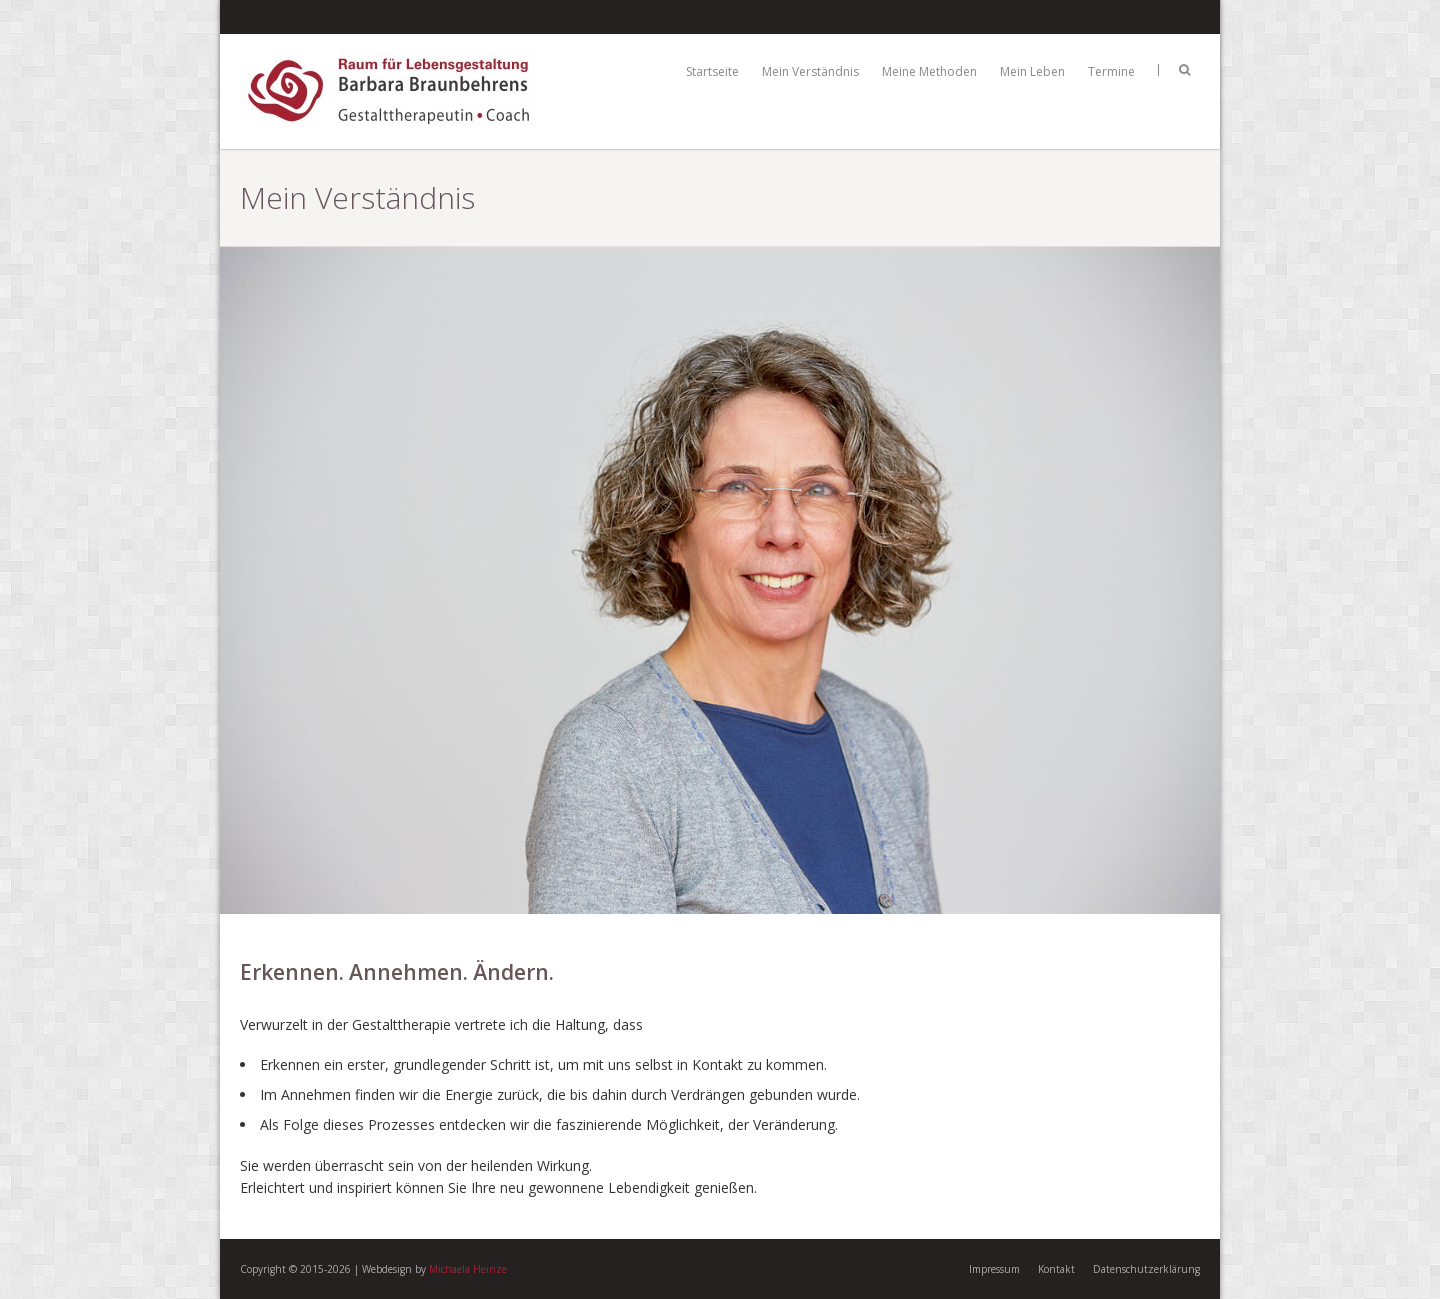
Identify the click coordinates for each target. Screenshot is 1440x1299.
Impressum (994, 1269)
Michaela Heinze (468, 1269)
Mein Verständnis (810, 71)
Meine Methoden (929, 71)
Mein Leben (1032, 71)
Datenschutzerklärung (1146, 1269)
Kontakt (1056, 1269)
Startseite (712, 71)
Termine (1111, 71)
